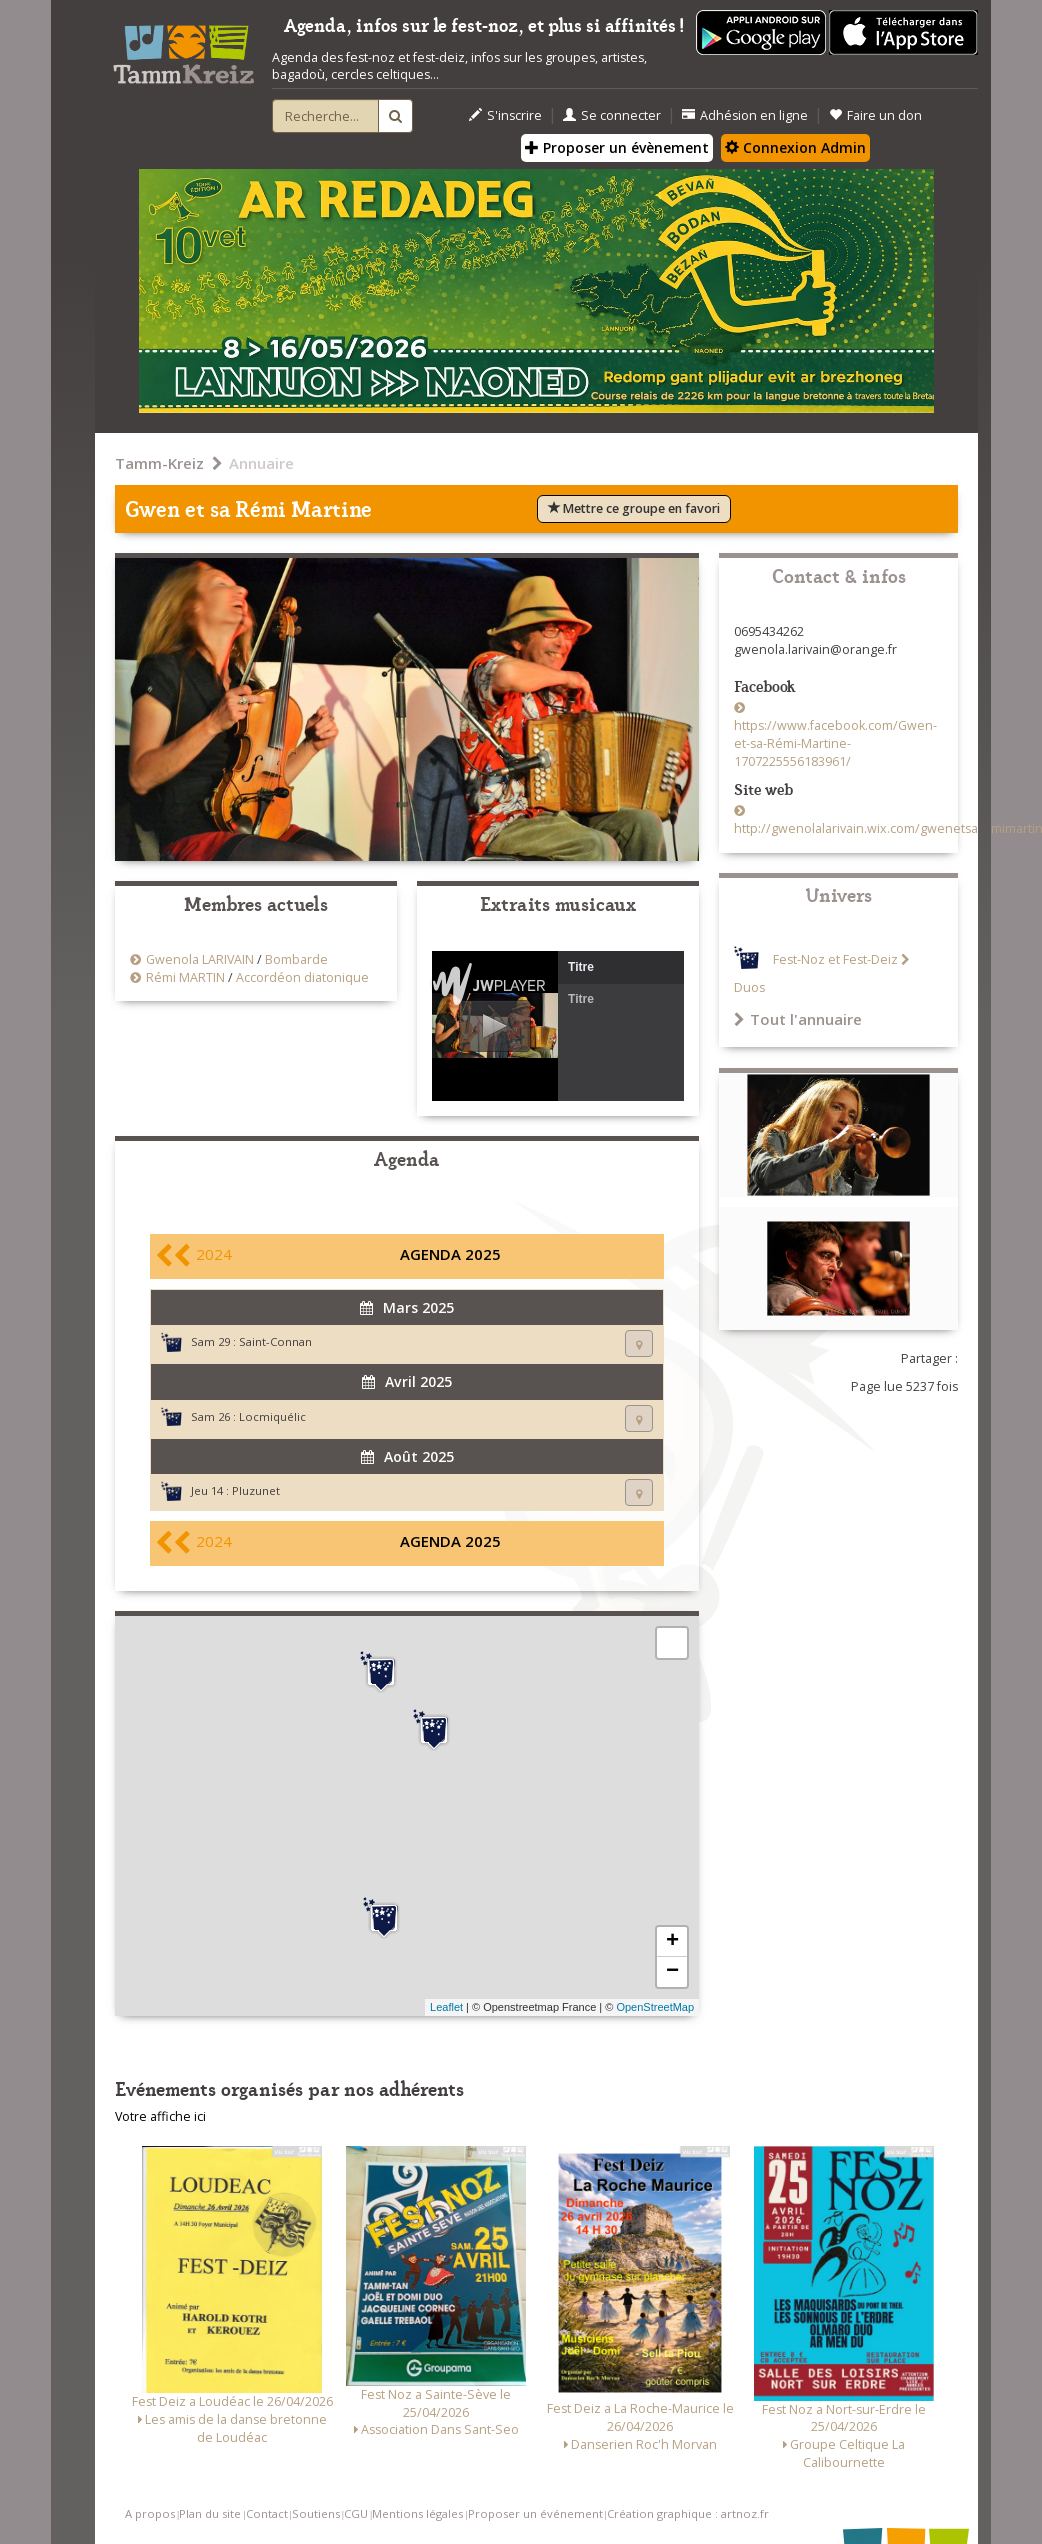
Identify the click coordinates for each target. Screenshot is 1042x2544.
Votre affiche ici (160, 2116)
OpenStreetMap (655, 2007)
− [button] (672, 1972)
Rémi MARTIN (185, 977)
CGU (356, 2513)
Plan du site (210, 2513)
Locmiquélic (272, 1416)
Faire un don (875, 115)
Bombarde (296, 959)
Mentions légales (417, 2513)
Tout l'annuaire (798, 1019)
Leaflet (446, 2007)
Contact (267, 2513)
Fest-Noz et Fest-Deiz (835, 959)
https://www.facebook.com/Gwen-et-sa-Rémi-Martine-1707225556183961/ (835, 743)
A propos (150, 2513)
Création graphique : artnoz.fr (688, 2513)
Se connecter (612, 115)
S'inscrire (505, 115)
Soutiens (316, 2513)
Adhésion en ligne (745, 115)
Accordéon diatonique (302, 977)
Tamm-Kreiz (159, 463)
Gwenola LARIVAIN (200, 959)
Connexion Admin (795, 147)
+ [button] (672, 1942)
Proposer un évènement (617, 147)
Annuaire (261, 463)
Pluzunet (256, 1490)
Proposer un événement (535, 2513)
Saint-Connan (275, 1341)
